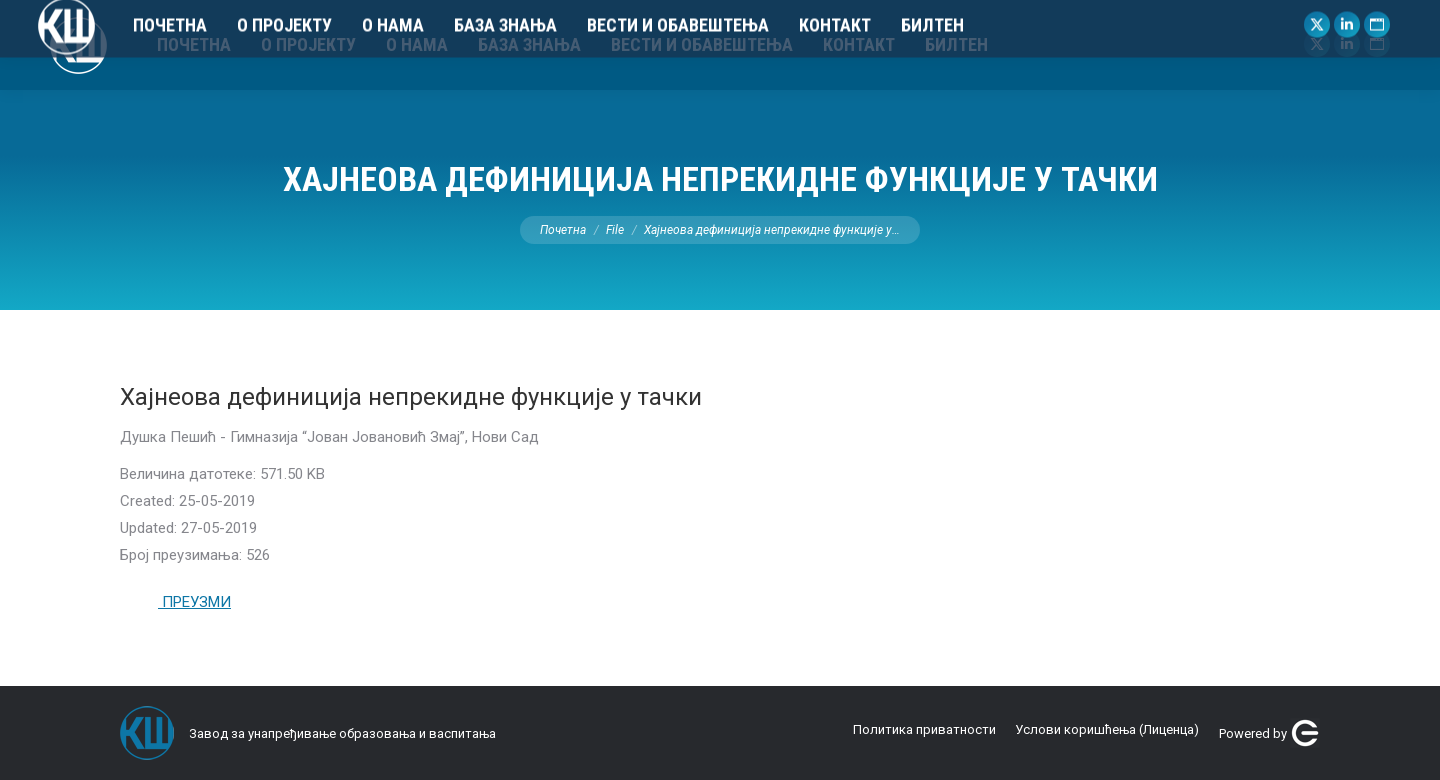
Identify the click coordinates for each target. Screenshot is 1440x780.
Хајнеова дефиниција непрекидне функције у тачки (411, 397)
